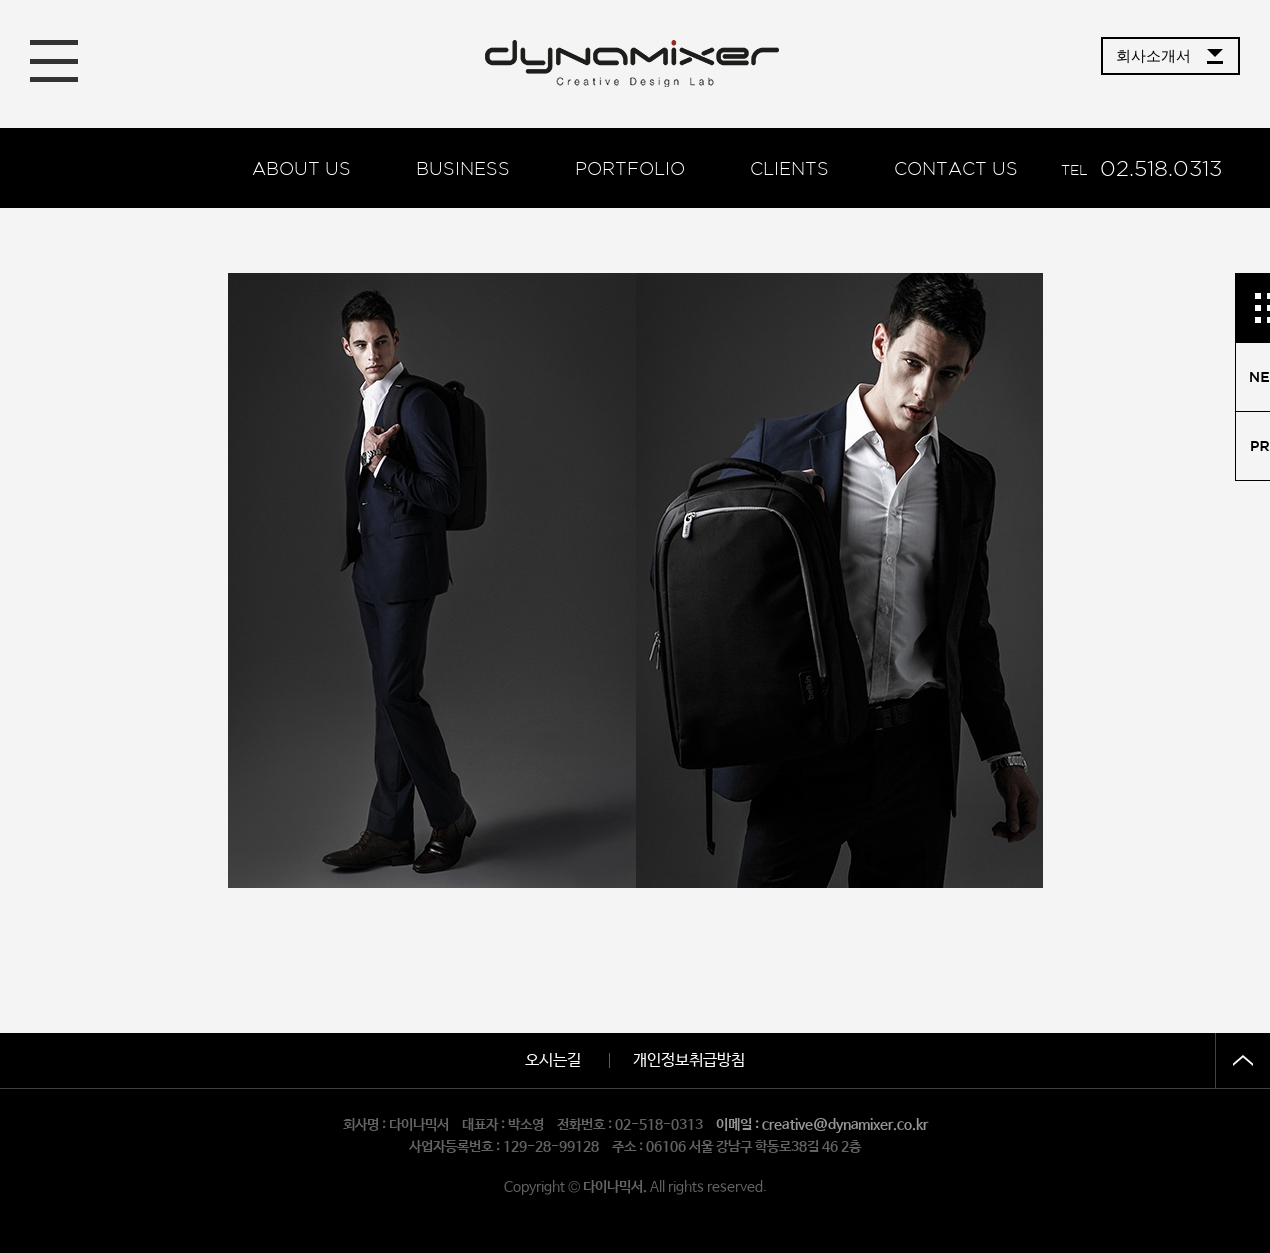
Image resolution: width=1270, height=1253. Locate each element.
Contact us (956, 168)
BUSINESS (463, 168)
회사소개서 (1153, 55)
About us (301, 168)
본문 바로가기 (0, 0)
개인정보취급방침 (689, 1060)
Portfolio (630, 168)
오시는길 (553, 1060)
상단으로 (1242, 1060)
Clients (789, 168)
